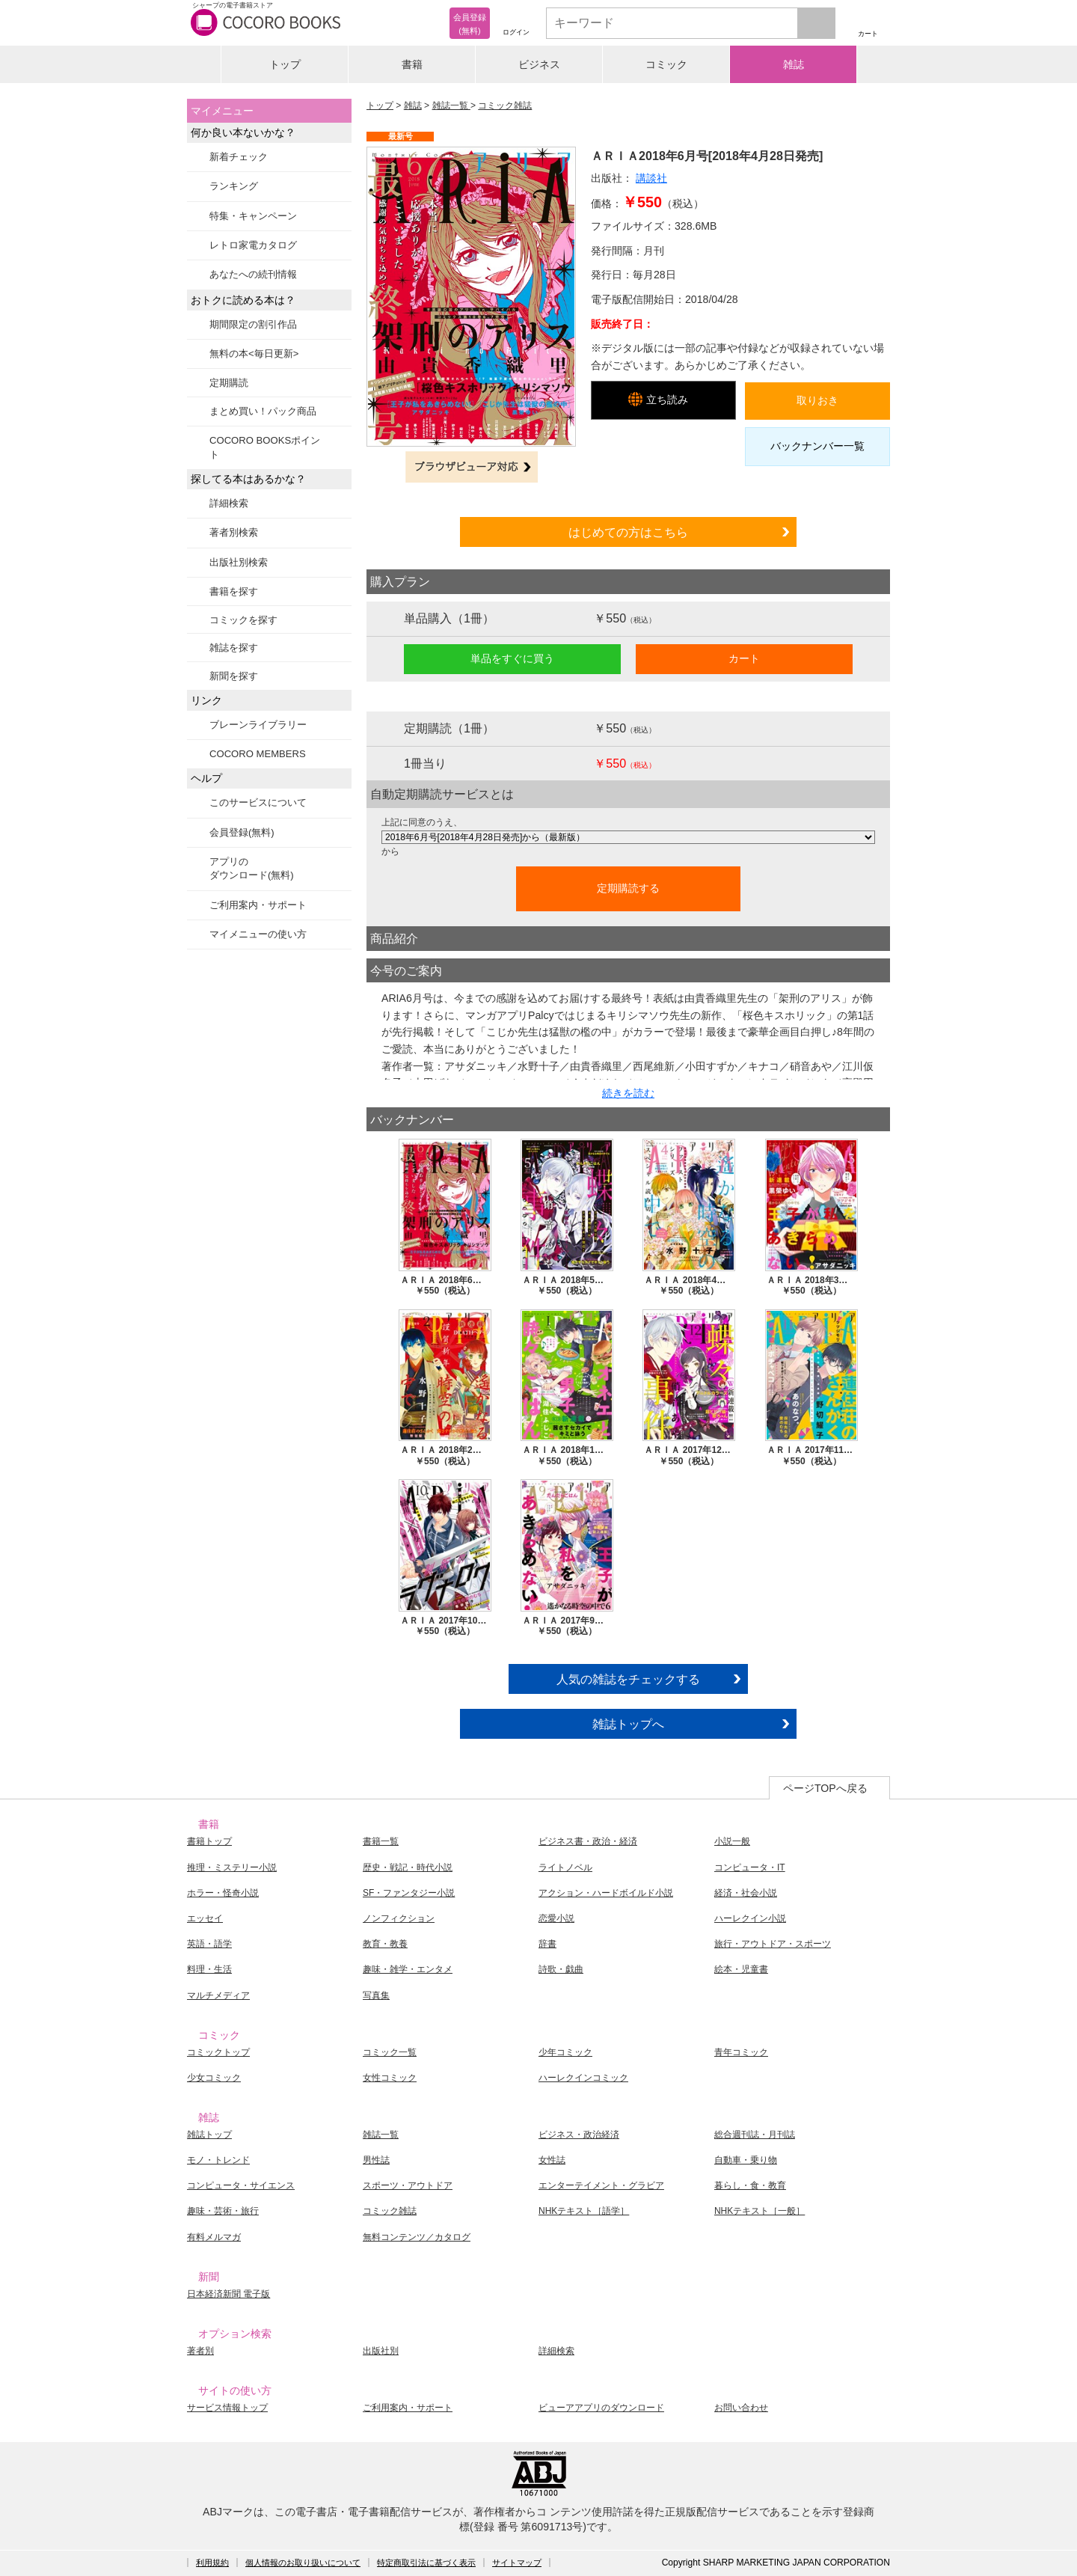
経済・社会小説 (745, 1893)
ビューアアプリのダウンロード (601, 2407)
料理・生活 (209, 1969)
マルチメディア (218, 1995)
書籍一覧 (381, 1841)
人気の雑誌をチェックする (628, 1679)
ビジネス (539, 64)
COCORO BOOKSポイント (264, 447)
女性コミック (390, 2077)
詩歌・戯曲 (560, 1969)
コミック (666, 64)
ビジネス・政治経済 (578, 2134)
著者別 (200, 2351)
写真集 (376, 1995)
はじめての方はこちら (628, 532)
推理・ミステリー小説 (232, 1867)
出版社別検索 (238, 562)
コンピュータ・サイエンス (241, 2185)
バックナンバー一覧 (817, 446)
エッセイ (205, 1918)
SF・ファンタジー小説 (409, 1893)
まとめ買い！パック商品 (262, 411)
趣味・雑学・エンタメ (407, 1969)
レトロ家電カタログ (253, 245)
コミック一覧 (390, 2052)
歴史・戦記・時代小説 (407, 1867)
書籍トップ (209, 1841)
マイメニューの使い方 (258, 934)
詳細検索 (228, 503)
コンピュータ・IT (749, 1867)
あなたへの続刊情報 (253, 274)
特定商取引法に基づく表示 (426, 2562)
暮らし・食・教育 (750, 2185)
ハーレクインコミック (583, 2077)
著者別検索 (233, 532)
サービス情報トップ (227, 2407)
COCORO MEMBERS (257, 753)
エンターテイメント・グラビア (601, 2185)
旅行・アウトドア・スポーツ (772, 1944)
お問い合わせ (741, 2407)
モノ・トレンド (218, 2160)
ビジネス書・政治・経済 (587, 1841)
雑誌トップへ (628, 1724)
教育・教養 (385, 1944)
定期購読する (628, 888)
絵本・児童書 (741, 1969)
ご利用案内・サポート (258, 905)
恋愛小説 (556, 1918)
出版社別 (381, 2351)
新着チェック (238, 156)
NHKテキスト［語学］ (583, 2211)
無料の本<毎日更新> (253, 353)
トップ (285, 64)
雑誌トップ (209, 2134)
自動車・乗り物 (745, 2160)
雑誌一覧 (451, 105)
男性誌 (376, 2160)
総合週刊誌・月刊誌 (754, 2134)
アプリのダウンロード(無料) (251, 868)
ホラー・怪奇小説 (223, 1893)
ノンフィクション (399, 1918)
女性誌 (551, 2160)
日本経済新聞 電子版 (228, 2294)
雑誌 (793, 64)
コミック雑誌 (505, 105)
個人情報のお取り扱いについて (302, 2562)
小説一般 (732, 1841)
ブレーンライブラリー (258, 724)
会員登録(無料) (241, 832)
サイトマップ (516, 2562)
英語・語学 (209, 1944)
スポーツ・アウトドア (407, 2185)
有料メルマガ (214, 2237)
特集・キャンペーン (253, 215)
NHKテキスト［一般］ (759, 2211)
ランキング (233, 186)
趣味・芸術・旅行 (223, 2211)
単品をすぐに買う (512, 658)
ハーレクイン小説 (750, 1918)
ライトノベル (565, 1867)
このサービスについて (258, 802)
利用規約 (212, 2562)
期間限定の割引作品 (253, 324)
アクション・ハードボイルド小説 (605, 1893)
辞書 (547, 1944)
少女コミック (214, 2077)
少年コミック (565, 2052)
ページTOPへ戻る (825, 1788)
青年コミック (741, 2052)
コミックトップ (218, 2052)
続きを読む (628, 1093)
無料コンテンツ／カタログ (416, 2237)
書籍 (412, 64)
